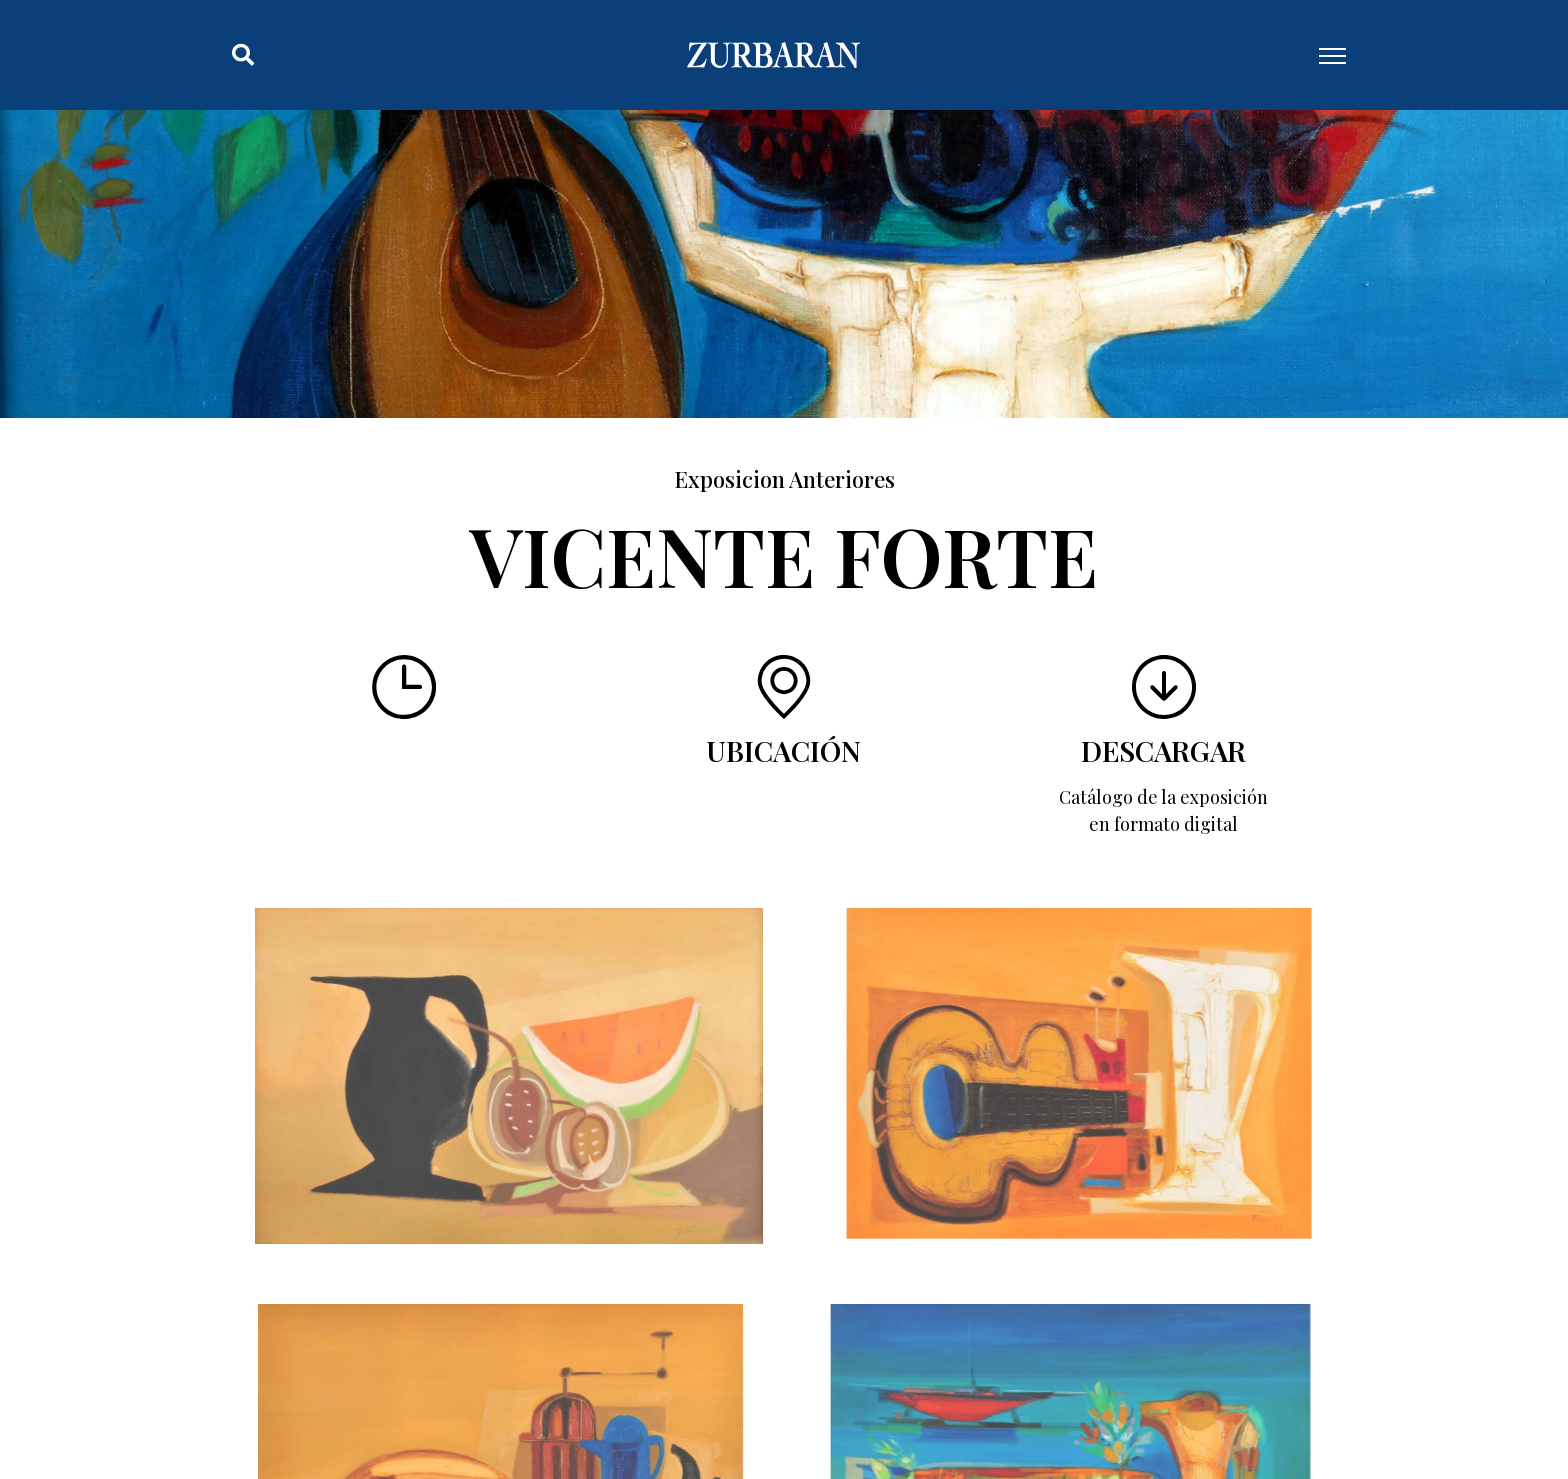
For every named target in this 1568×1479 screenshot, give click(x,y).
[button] (243, 55)
